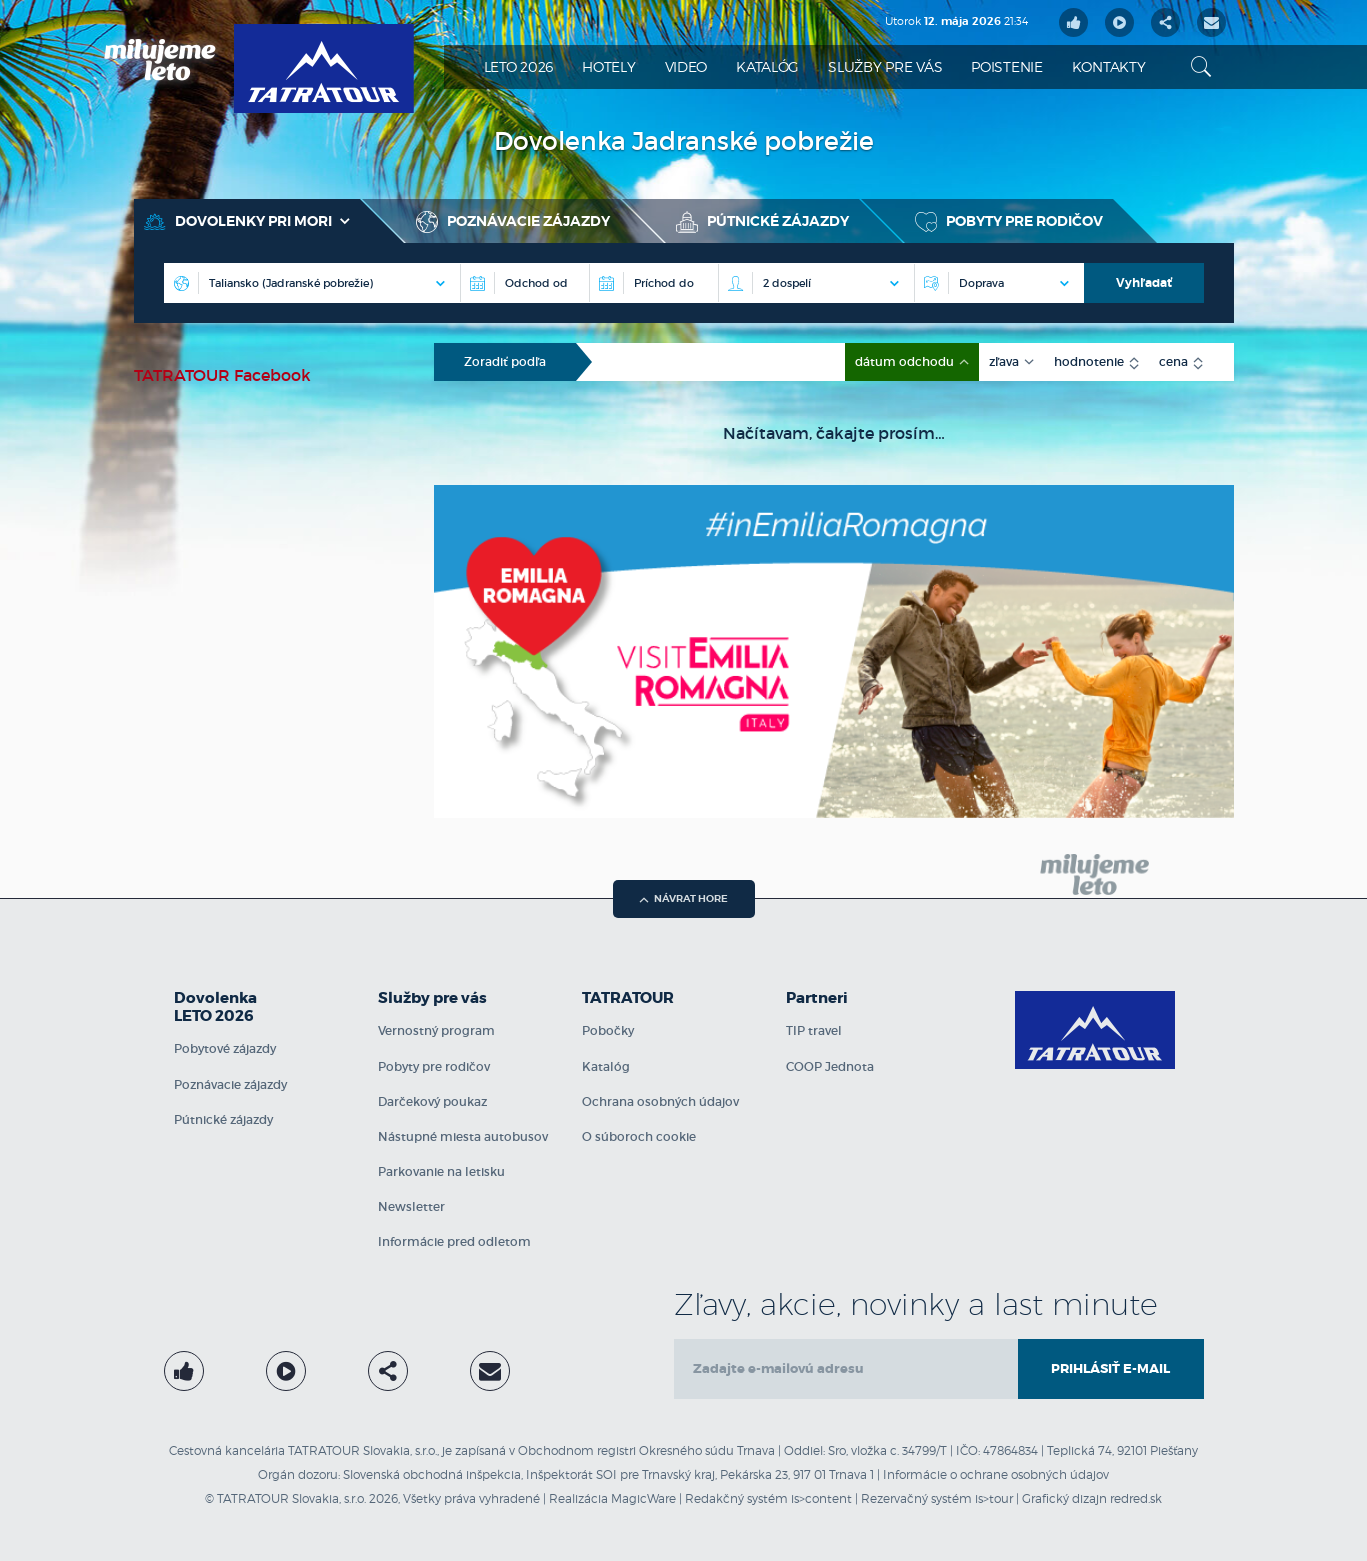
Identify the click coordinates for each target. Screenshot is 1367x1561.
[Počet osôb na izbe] (816, 283)
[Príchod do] (653, 283)
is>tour (994, 1498)
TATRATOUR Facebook (222, 375)
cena (1175, 361)
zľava (1005, 361)
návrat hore (683, 898)
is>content (821, 1498)
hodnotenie (1090, 361)
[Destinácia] (312, 283)
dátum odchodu (906, 361)
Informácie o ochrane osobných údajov (996, 1474)
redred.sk (1136, 1498)
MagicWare (643, 1498)
